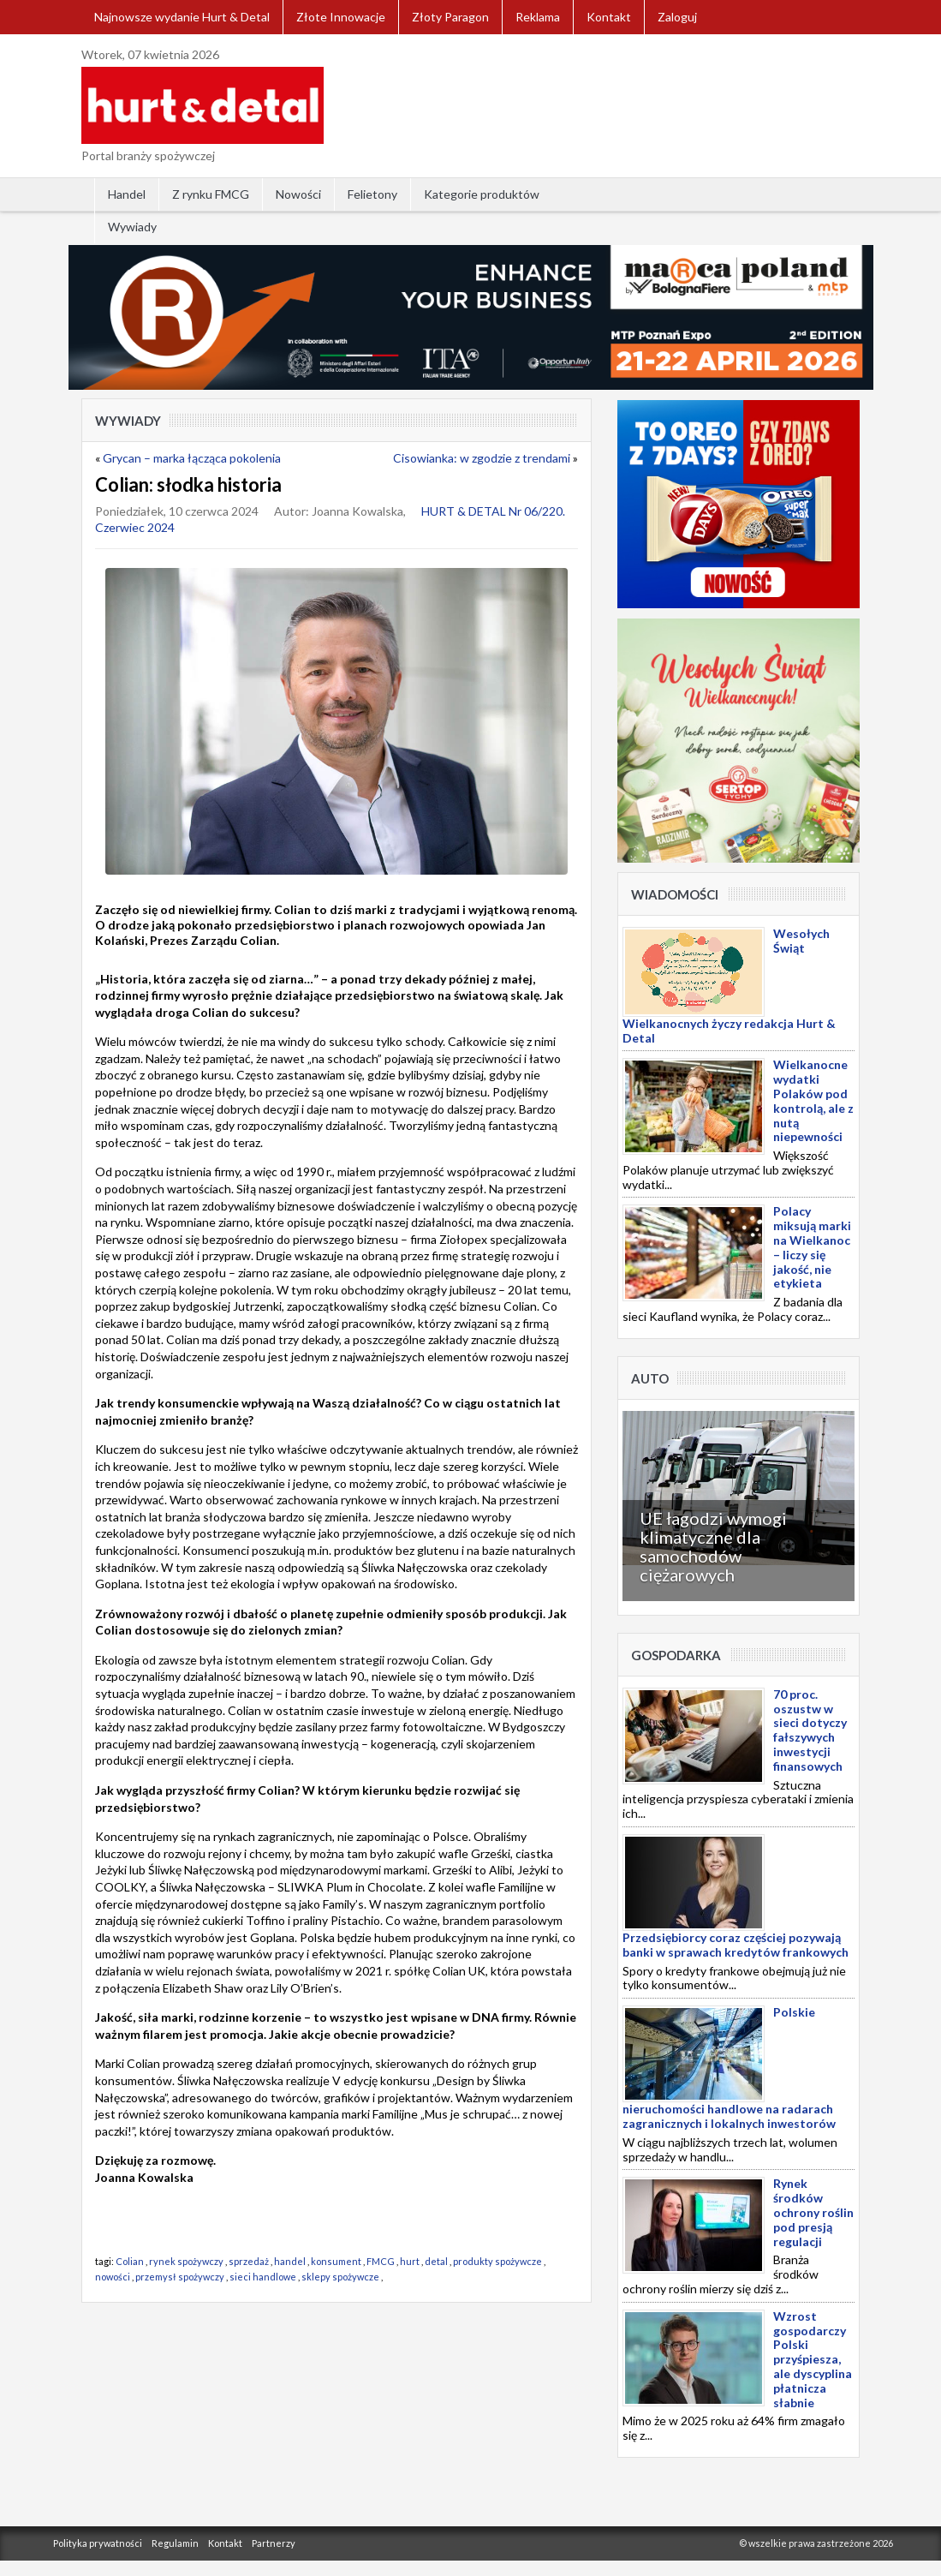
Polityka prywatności (97, 2543)
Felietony (372, 194)
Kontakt (609, 16)
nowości (112, 2276)
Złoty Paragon (450, 16)
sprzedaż (249, 2261)
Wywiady (132, 226)
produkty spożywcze (497, 2261)
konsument (336, 2261)
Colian (130, 2261)
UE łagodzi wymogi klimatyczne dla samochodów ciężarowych (713, 1546)
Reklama (537, 16)
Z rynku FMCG (210, 194)
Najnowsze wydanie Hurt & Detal (182, 16)
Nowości (298, 194)
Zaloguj (677, 16)
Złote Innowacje (340, 16)
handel (290, 2261)
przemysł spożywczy (179, 2276)
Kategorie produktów (481, 194)
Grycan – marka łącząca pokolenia (192, 458)
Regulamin (175, 2543)
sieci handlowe (262, 2276)
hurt (410, 2261)
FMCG (380, 2261)
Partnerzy (273, 2543)
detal (436, 2261)
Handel (127, 194)
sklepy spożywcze (340, 2276)
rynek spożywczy (186, 2261)
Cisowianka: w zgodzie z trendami (481, 458)
